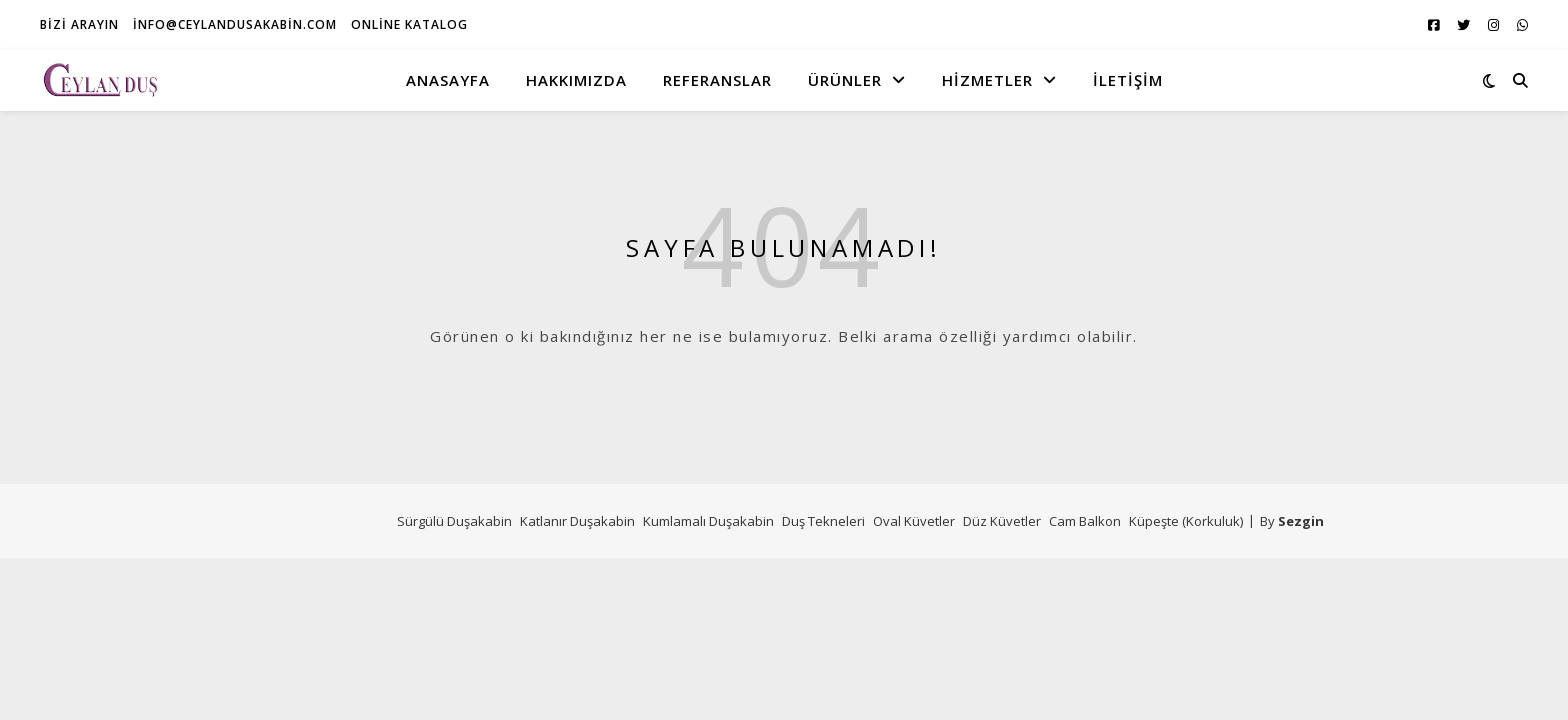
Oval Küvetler (914, 521)
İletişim (1128, 80)
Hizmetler (987, 80)
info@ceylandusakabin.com (235, 24)
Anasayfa (448, 80)
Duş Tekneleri (823, 521)
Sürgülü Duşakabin (454, 521)
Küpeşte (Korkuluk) (1186, 521)
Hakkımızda (576, 80)
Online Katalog (409, 24)
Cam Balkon (1085, 521)
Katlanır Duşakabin (577, 521)
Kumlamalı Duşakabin (708, 521)
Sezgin (1301, 521)
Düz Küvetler (1002, 521)
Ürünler (845, 80)
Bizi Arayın (79, 24)
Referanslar (717, 80)
